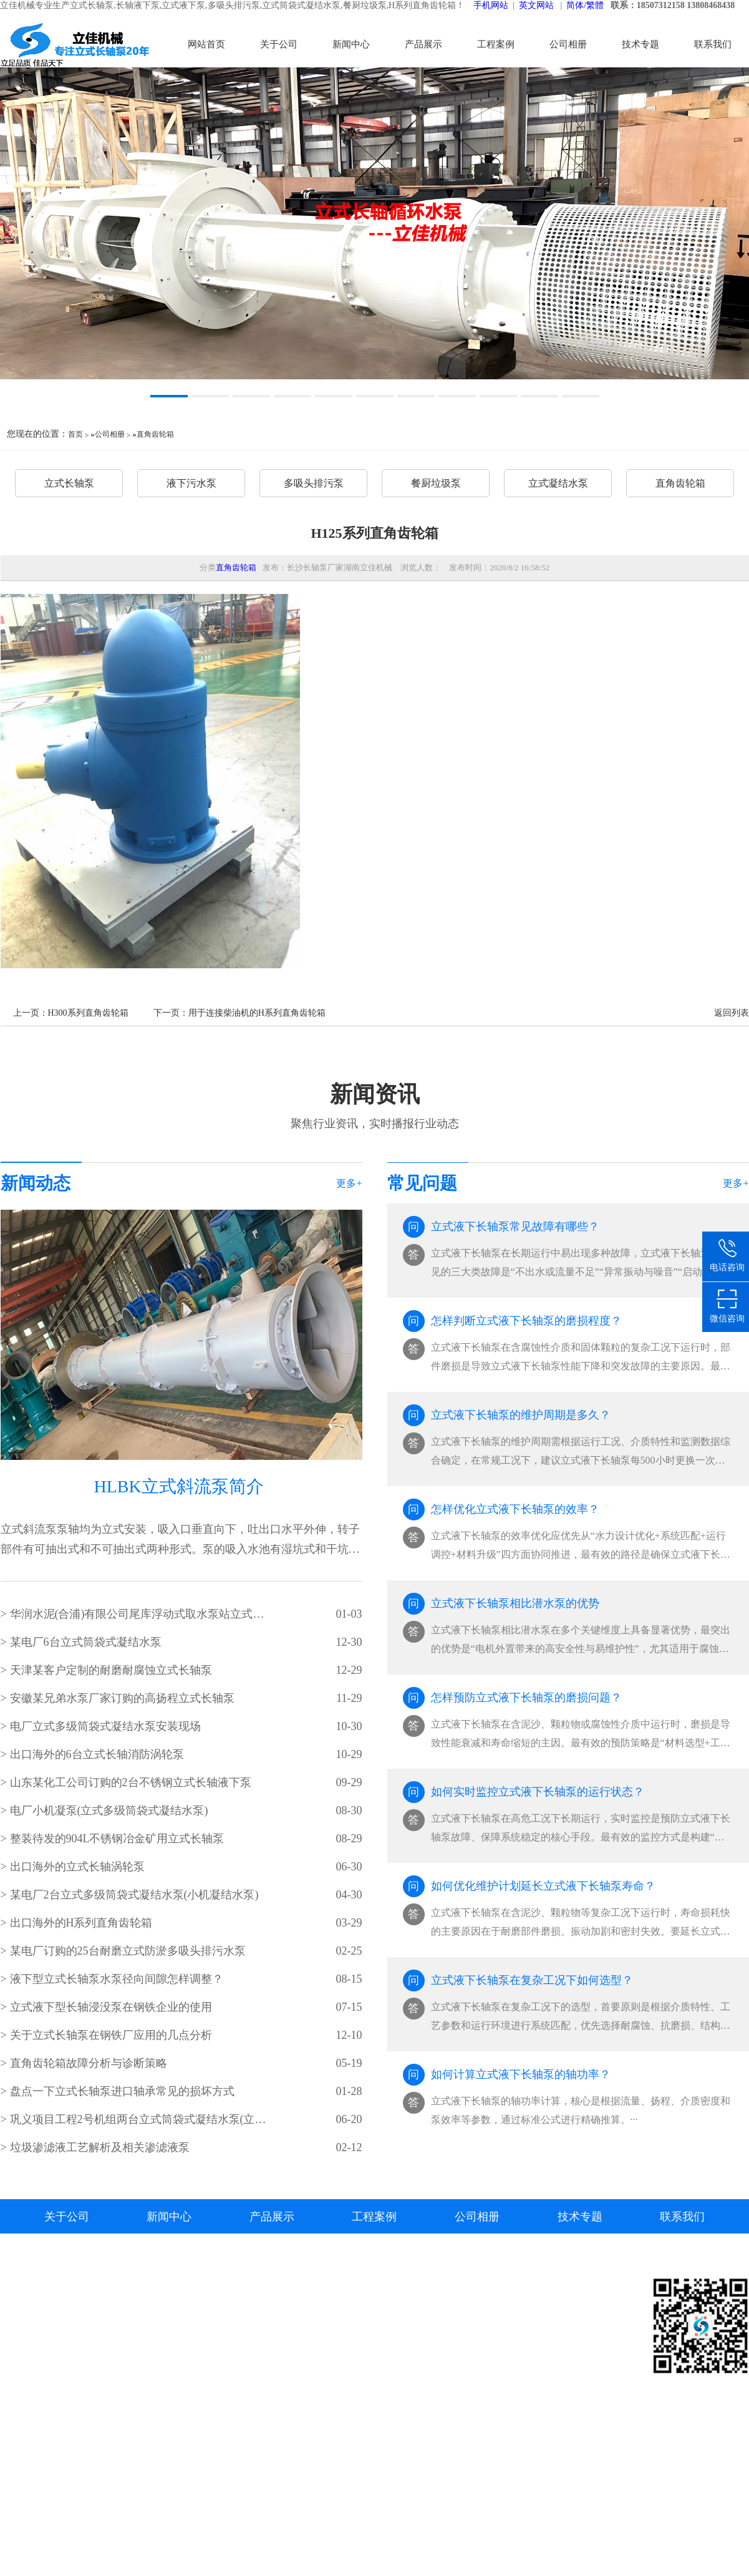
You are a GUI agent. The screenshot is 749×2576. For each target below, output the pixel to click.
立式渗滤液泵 (519, 2404)
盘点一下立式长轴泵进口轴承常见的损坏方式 (122, 2091)
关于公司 (278, 44)
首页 (75, 434)
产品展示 (423, 44)
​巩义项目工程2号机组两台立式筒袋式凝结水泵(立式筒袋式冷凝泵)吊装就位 (139, 2119)
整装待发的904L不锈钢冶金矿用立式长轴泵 (117, 1838)
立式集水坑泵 (317, 2460)
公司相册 (568, 44)
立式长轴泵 (69, 483)
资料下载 (509, 2329)
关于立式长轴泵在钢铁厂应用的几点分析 (111, 2035)
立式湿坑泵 (312, 2366)
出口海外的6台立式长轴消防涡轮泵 (97, 1754)
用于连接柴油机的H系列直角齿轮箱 (257, 1013)
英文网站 (536, 5)
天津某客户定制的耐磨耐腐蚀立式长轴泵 (111, 1670)
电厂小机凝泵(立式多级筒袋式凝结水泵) (109, 1810)
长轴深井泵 (312, 2404)
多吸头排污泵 (314, 483)
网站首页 (206, 44)
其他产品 (307, 2535)
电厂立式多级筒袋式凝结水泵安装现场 (105, 1726)
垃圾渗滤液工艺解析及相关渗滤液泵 (100, 2147)
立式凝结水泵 (558, 483)
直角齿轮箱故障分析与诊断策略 (88, 2063)
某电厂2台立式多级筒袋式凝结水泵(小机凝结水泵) (134, 1894)
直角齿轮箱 (155, 434)
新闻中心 (351, 44)
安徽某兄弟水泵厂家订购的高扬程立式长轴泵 (122, 1698)
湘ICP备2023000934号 (104, 2404)
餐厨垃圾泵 (436, 483)
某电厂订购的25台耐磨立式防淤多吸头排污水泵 (128, 1951)
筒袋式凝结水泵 (322, 2479)
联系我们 (713, 44)
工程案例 (496, 44)
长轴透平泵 (312, 2423)
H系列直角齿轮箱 (325, 2516)
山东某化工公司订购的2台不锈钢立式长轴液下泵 (130, 1782)
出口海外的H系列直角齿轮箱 (81, 1923)
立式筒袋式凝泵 (524, 2366)
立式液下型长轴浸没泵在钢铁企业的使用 (111, 2007)
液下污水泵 (191, 483)
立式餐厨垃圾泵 (322, 2497)
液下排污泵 (312, 2441)
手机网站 (490, 5)
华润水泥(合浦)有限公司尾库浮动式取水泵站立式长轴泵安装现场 (139, 1614)
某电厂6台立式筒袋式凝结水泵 (86, 1642)
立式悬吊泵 (312, 2348)
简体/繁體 (585, 5)
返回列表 (731, 1013)
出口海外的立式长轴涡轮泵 (77, 1866)
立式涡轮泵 (312, 2385)
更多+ (349, 1183)
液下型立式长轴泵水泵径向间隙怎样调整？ (116, 1979)
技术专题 (640, 44)
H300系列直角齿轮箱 (88, 1013)
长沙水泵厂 (26, 2423)
